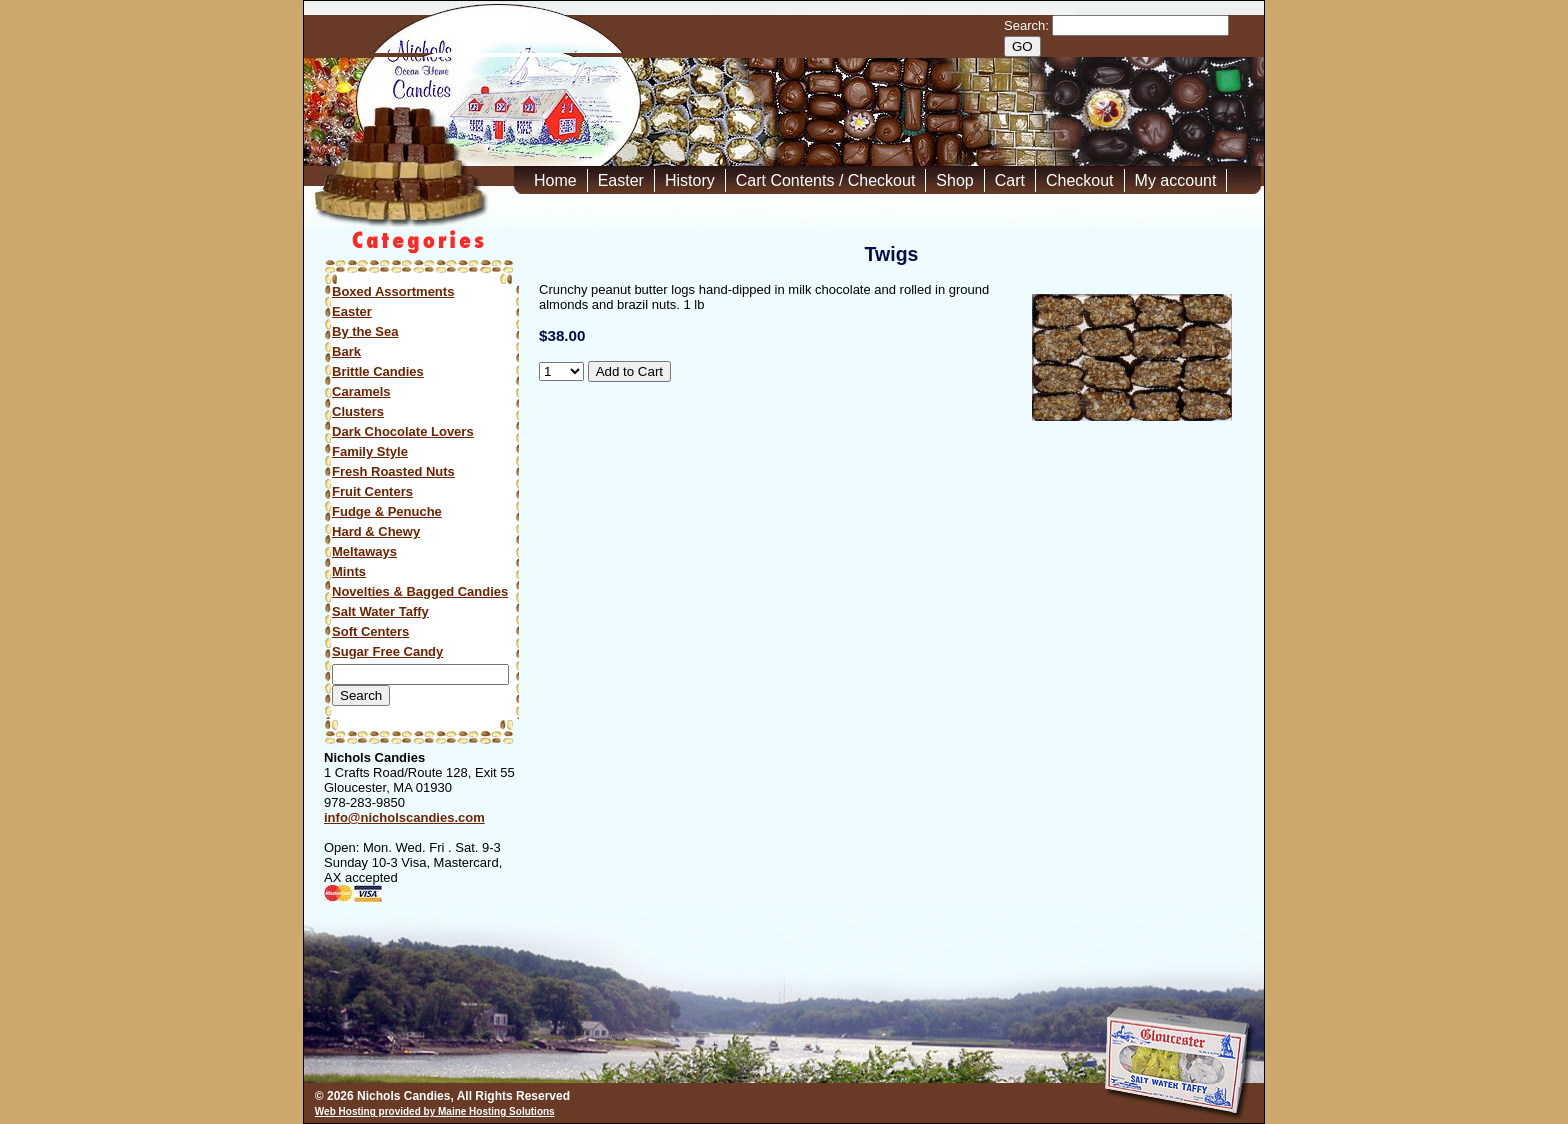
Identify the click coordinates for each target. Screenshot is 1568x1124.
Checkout (1080, 180)
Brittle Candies (378, 371)
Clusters (358, 411)
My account (1176, 180)
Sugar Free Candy (387, 651)
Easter (621, 180)
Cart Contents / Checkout (826, 180)
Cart (1010, 180)
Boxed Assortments (393, 291)
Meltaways (364, 551)
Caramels (361, 391)
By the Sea (365, 331)
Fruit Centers (372, 491)
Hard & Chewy (376, 531)
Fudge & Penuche (387, 511)
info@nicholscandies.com (404, 817)
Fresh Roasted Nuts (393, 471)
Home (555, 180)
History (690, 180)
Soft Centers (370, 631)
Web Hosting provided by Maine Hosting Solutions (435, 1111)
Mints (349, 571)
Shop (954, 180)
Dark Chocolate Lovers (403, 431)
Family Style (370, 451)
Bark (346, 351)
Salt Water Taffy (380, 611)
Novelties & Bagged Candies (420, 591)
